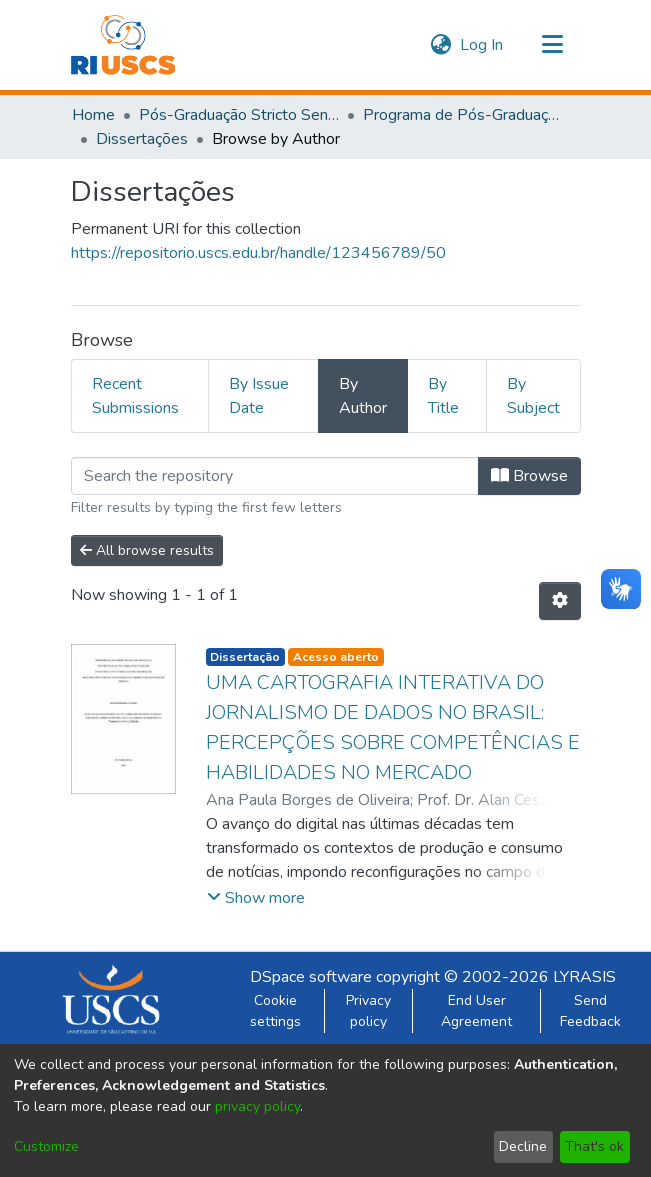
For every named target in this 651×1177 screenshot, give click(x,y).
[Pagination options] (560, 601)
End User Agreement (476, 1011)
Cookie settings (275, 1011)
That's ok (594, 1146)
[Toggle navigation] (553, 45)
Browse (529, 476)
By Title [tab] (443, 396)
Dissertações (142, 139)
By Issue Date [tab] (259, 396)
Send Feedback (590, 1011)
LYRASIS (584, 977)
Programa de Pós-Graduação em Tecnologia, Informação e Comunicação (463, 115)
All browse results (147, 550)
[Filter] (275, 476)
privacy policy (257, 1106)
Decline (523, 1146)
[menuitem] (441, 45)
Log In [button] (482, 45)
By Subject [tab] (533, 396)
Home (93, 115)
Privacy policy (368, 1011)
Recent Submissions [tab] (135, 396)
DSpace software (311, 977)
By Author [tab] (363, 396)
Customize (46, 1146)
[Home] (123, 45)
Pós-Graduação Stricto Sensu (239, 115)
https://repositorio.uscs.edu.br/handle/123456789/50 (258, 253)
